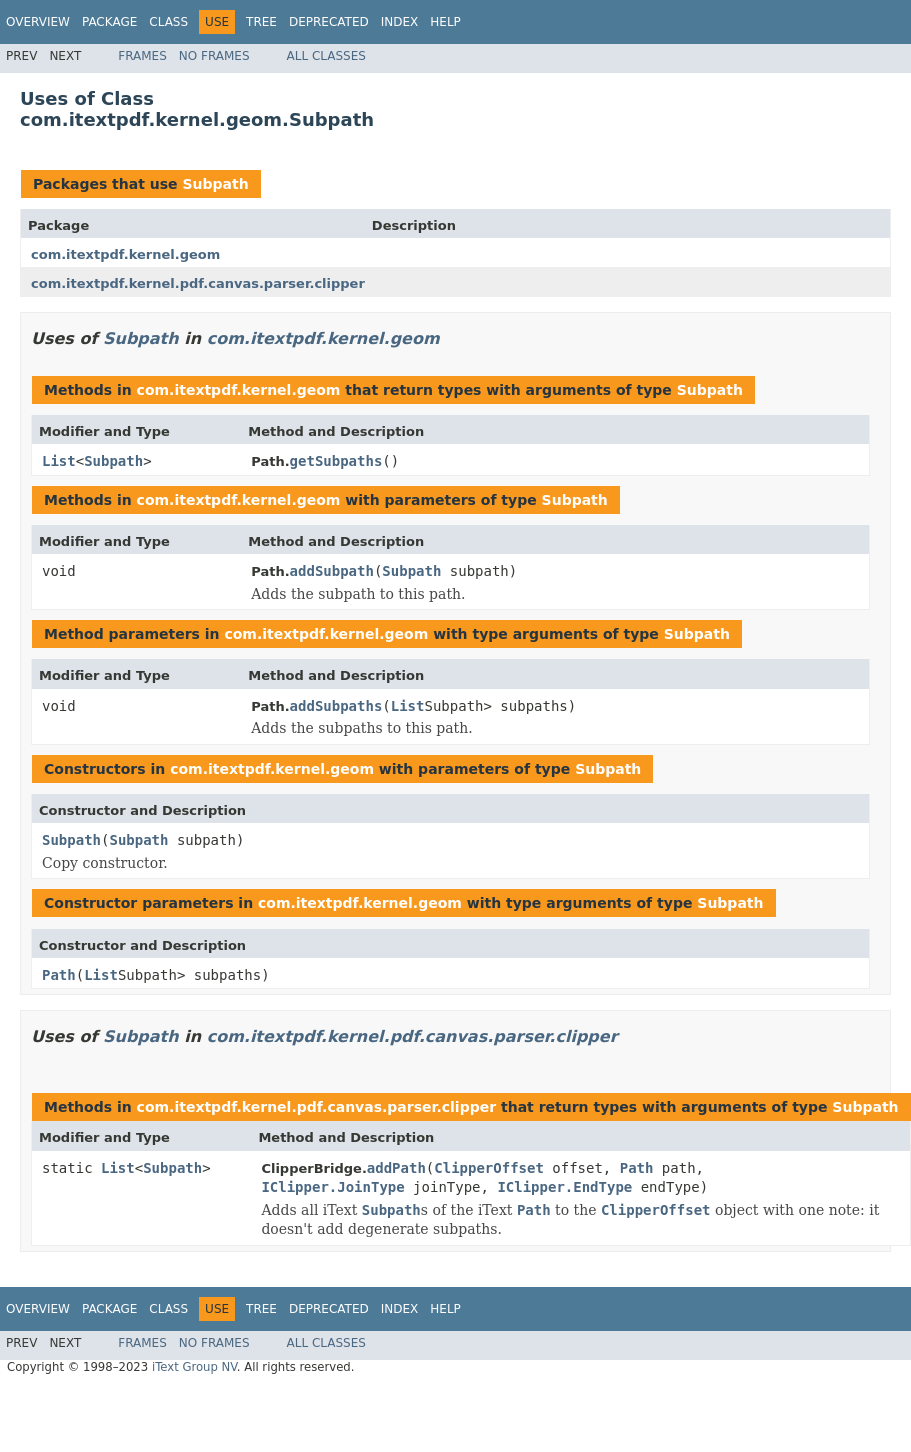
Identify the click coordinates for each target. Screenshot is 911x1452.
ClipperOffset (489, 1168)
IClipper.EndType (564, 1187)
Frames (142, 56)
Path (59, 975)
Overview (38, 22)
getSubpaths (336, 461)
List (59, 461)
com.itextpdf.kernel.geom (125, 254)
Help (445, 22)
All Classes (326, 56)
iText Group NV (194, 1367)
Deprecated (329, 22)
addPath (396, 1168)
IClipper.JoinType (332, 1187)
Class (168, 22)
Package (109, 22)
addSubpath (332, 571)
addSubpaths (336, 706)
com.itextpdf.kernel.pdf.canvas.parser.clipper (198, 283)
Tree (261, 22)
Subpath (215, 184)
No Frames (214, 56)
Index (400, 22)
